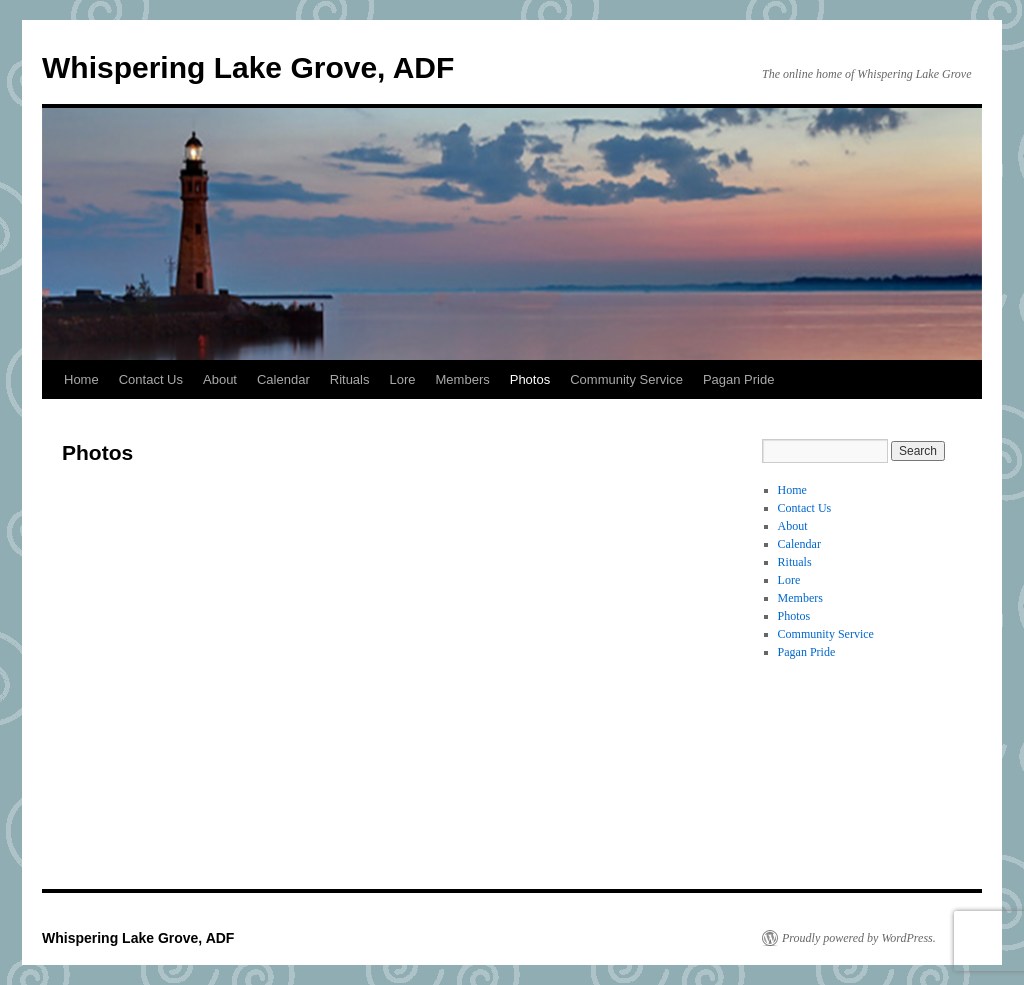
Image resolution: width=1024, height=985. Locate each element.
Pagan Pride (739, 379)
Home (81, 379)
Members (463, 379)
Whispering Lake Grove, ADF (248, 67)
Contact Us (151, 379)
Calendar (283, 379)
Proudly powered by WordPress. (859, 938)
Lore (403, 379)
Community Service (626, 379)
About (220, 379)
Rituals (350, 379)
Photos (530, 379)
